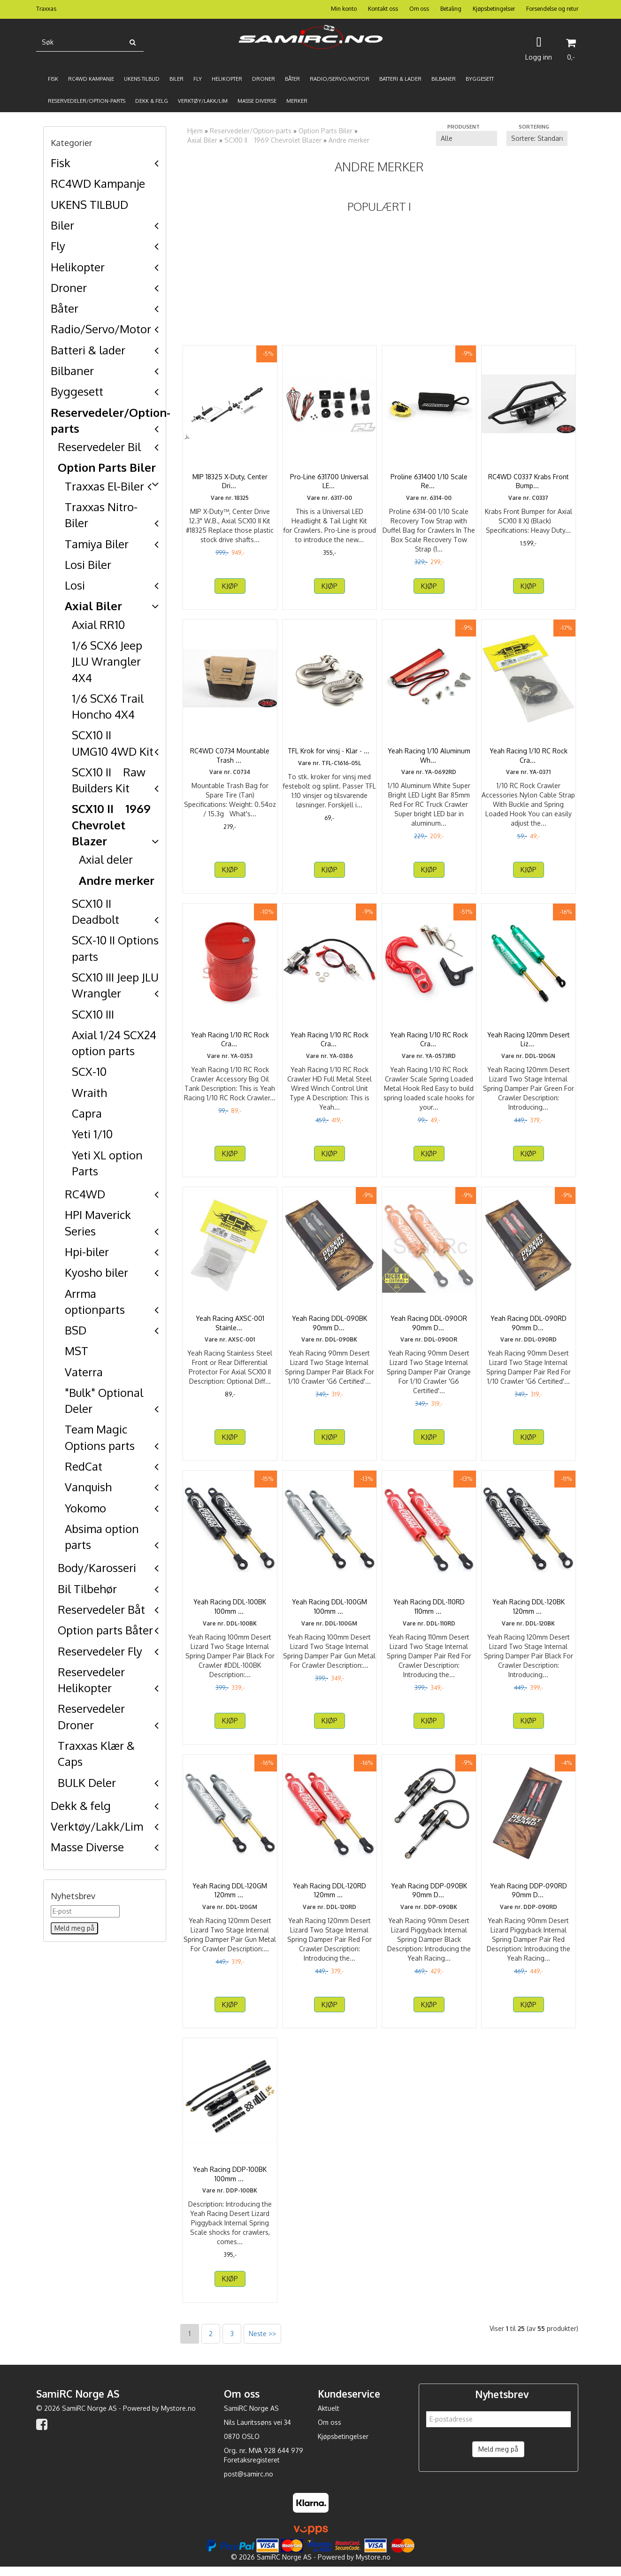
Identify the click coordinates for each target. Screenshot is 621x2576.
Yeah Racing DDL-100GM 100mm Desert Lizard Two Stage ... (329, 1611)
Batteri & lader (88, 350)
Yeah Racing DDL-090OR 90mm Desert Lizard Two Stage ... (429, 1327)
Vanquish (88, 1487)
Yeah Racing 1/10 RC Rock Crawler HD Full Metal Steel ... (329, 1044)
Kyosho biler (96, 1272)
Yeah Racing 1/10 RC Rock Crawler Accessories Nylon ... (528, 755)
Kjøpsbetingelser (494, 8)
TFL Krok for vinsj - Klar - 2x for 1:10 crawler (329, 755)
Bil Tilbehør (87, 1588)
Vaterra (84, 1372)
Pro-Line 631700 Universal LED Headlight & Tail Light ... (329, 481)
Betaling (450, 8)
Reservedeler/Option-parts (250, 131)
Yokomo (85, 1508)
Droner (69, 287)
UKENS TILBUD (89, 204)
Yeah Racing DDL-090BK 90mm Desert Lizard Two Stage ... (329, 1327)
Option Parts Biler (107, 467)
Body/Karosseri (97, 1567)
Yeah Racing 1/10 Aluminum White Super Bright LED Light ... (429, 760)
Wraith (89, 1092)
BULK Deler (87, 1782)
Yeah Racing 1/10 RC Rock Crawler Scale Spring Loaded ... (429, 1044)
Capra (87, 1113)
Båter (64, 308)
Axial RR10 (98, 624)
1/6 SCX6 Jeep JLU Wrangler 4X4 (107, 661)
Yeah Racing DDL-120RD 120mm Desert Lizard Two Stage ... (329, 1895)
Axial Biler (93, 605)
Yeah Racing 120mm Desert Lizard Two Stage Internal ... (528, 1039)
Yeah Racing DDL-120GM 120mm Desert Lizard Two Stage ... (230, 1895)
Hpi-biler (87, 1251)
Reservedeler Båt (101, 1609)
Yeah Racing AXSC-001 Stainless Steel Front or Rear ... (230, 1327)
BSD (75, 1330)
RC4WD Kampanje (98, 183)
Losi (75, 585)
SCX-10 (89, 1071)
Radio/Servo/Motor (101, 329)
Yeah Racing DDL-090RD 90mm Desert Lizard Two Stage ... (528, 1327)
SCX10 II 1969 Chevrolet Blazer (111, 824)
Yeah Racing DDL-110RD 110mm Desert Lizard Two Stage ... (429, 1611)
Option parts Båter (105, 1630)
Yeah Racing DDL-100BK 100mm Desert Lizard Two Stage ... (230, 1611)
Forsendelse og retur (552, 8)
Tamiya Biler (97, 544)
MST (76, 1350)
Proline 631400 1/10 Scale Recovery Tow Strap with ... (429, 481)
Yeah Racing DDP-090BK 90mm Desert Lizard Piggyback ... (429, 1895)
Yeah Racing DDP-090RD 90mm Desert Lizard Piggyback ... (528, 1895)
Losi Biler (88, 564)
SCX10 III (93, 1014)
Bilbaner (72, 370)
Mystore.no (178, 2417)
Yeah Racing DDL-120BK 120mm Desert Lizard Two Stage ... (528, 1611)
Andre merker (116, 880)
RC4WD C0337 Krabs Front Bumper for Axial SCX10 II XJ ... (528, 481)
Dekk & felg (81, 1805)
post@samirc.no (248, 2483)
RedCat (83, 1466)
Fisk (60, 162)
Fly (58, 245)
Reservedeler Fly (100, 1651)
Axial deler (106, 859)
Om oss (419, 8)
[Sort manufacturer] (466, 138)
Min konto (344, 8)
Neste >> (262, 2342)
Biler (62, 225)
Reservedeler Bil (99, 446)
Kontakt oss (383, 8)
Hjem (195, 131)
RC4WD (85, 1194)
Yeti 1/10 (92, 1134)
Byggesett (77, 391)
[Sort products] (536, 138)
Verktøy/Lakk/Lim (97, 1826)
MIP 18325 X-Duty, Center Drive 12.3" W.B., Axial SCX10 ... (230, 486)
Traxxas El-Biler (104, 486)
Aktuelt (328, 2417)
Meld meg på (498, 2458)
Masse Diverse (87, 1847)
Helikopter (78, 267)
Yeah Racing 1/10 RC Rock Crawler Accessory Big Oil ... (230, 1039)
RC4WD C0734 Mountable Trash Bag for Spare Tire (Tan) (229, 760)
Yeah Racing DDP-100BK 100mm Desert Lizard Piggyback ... (230, 2178)
